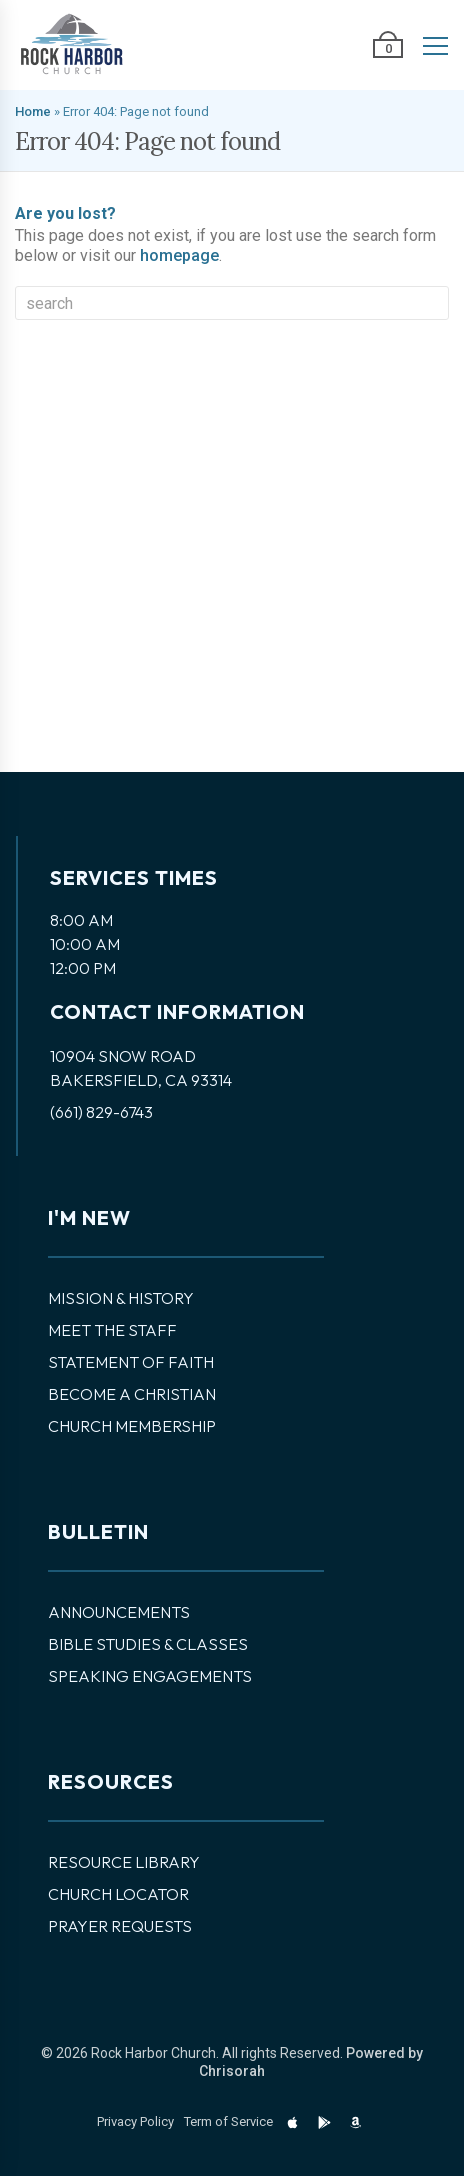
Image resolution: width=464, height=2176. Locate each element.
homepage (179, 255)
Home (33, 111)
